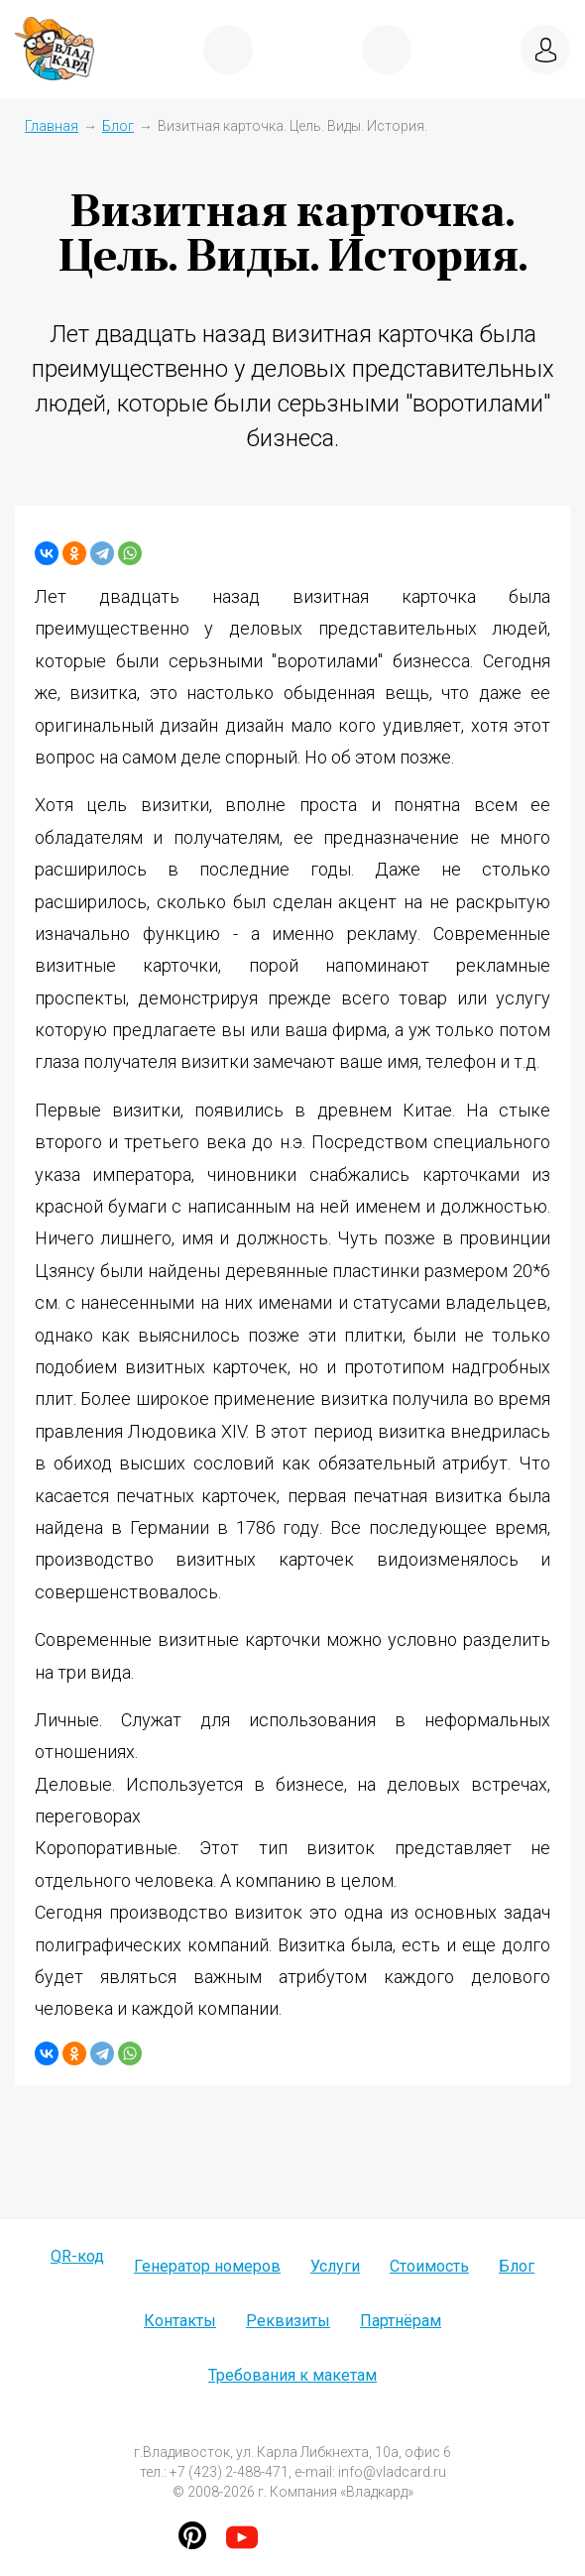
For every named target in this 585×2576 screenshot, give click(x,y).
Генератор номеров (207, 2266)
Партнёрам (400, 2320)
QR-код (77, 2256)
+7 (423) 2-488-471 (386, 49)
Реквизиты (288, 2320)
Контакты (180, 2320)
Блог (118, 126)
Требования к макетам (292, 2375)
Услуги (335, 2266)
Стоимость (429, 2266)
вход (545, 49)
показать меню (228, 49)
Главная (51, 126)
